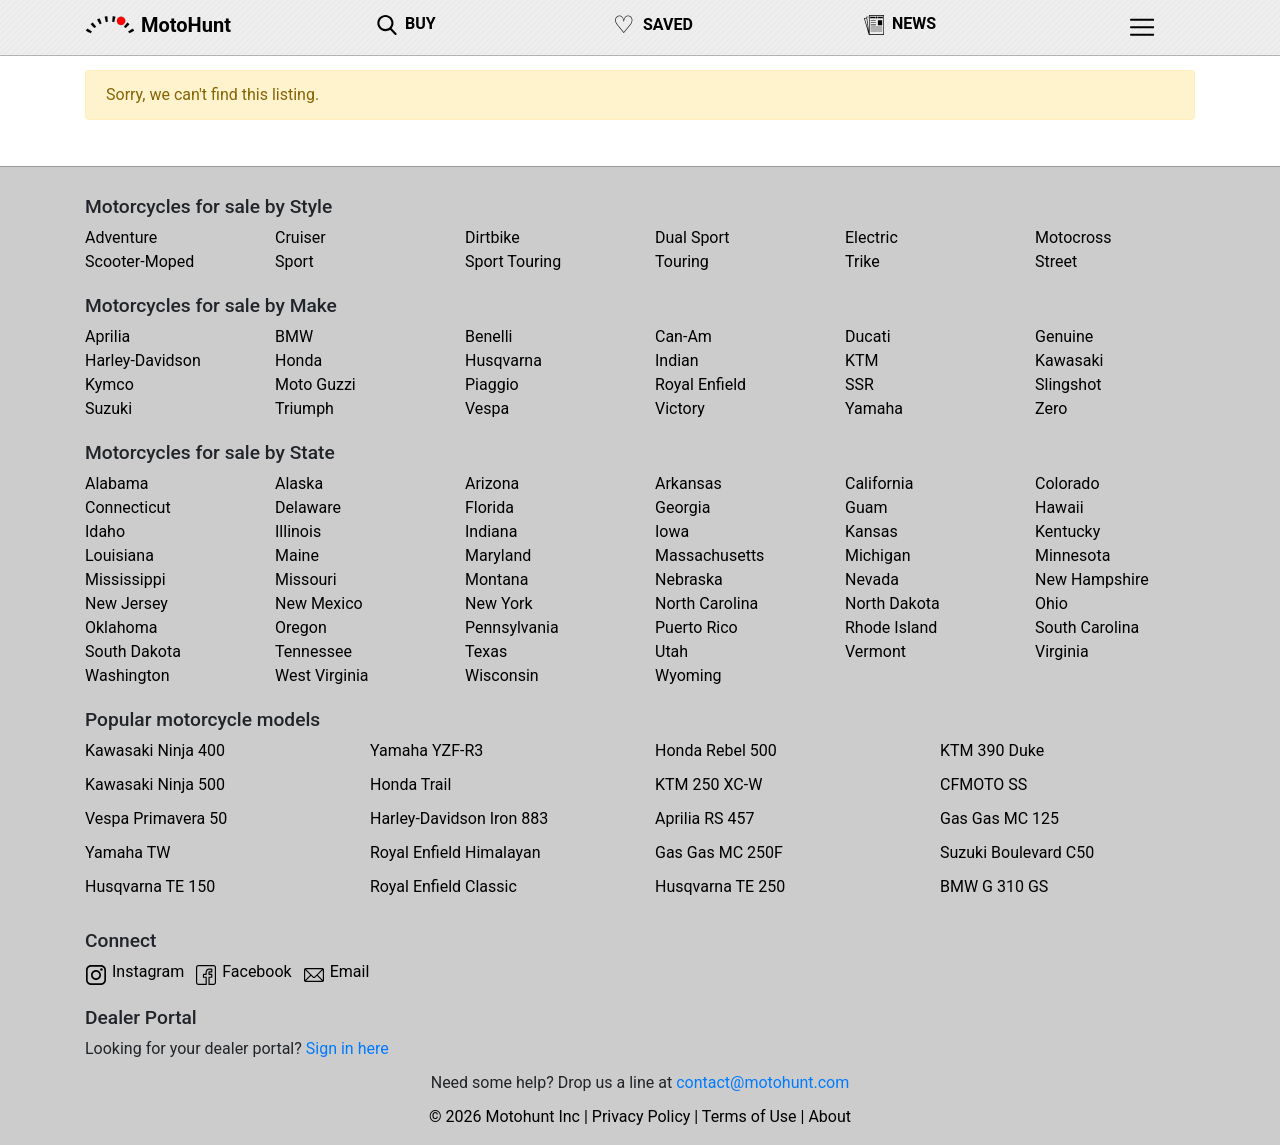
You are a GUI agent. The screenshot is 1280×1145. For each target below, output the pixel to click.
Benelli (488, 336)
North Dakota (892, 603)
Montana (496, 579)
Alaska (299, 483)
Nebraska (689, 579)
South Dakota (133, 651)
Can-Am (683, 336)
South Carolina (1087, 627)
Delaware (308, 507)
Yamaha (874, 408)
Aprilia (107, 336)
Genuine (1064, 336)
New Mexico (319, 603)
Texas (486, 651)
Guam (866, 507)
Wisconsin (502, 675)
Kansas (871, 531)
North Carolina (706, 603)
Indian (677, 360)
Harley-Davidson (143, 360)
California (879, 483)
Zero (1051, 408)
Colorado (1067, 483)
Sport (294, 261)
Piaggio (492, 384)
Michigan (877, 555)
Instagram (148, 971)
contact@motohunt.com (762, 1082)
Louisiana (119, 555)
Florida (489, 507)
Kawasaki (1069, 360)
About (829, 1116)
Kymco (109, 384)
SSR (859, 384)
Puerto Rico (696, 627)
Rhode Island (891, 627)
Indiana (491, 531)
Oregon (301, 627)
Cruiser (300, 237)
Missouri (306, 579)
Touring (682, 261)
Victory (680, 408)
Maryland (498, 555)
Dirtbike (492, 237)
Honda (298, 360)
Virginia (1062, 651)
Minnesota (1072, 555)
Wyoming (688, 675)
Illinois (298, 531)
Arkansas (688, 483)
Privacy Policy (641, 1116)
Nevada (872, 579)
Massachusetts (709, 555)
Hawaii (1059, 507)
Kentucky (1067, 531)
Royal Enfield (700, 384)
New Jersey (126, 603)
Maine (297, 555)
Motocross (1073, 237)
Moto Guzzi (315, 384)
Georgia (682, 507)
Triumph (304, 408)
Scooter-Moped (139, 261)
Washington (127, 675)
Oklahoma (121, 627)
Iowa (672, 531)
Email (350, 971)
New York (499, 603)
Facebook (256, 971)
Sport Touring (513, 261)
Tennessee (313, 651)
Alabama (116, 483)
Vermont (875, 651)
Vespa (487, 408)
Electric (871, 237)
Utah (671, 651)
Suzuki (108, 408)
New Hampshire (1092, 579)
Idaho (105, 531)
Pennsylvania (512, 627)
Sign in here (347, 1048)
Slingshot (1068, 384)
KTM (862, 360)
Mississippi (125, 579)
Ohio (1051, 603)
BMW (294, 336)
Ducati (868, 336)
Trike (862, 261)
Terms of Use (749, 1116)
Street (1056, 261)
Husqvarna (503, 360)
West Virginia (322, 675)
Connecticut (128, 507)
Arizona (492, 483)
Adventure (121, 237)
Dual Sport (692, 237)
